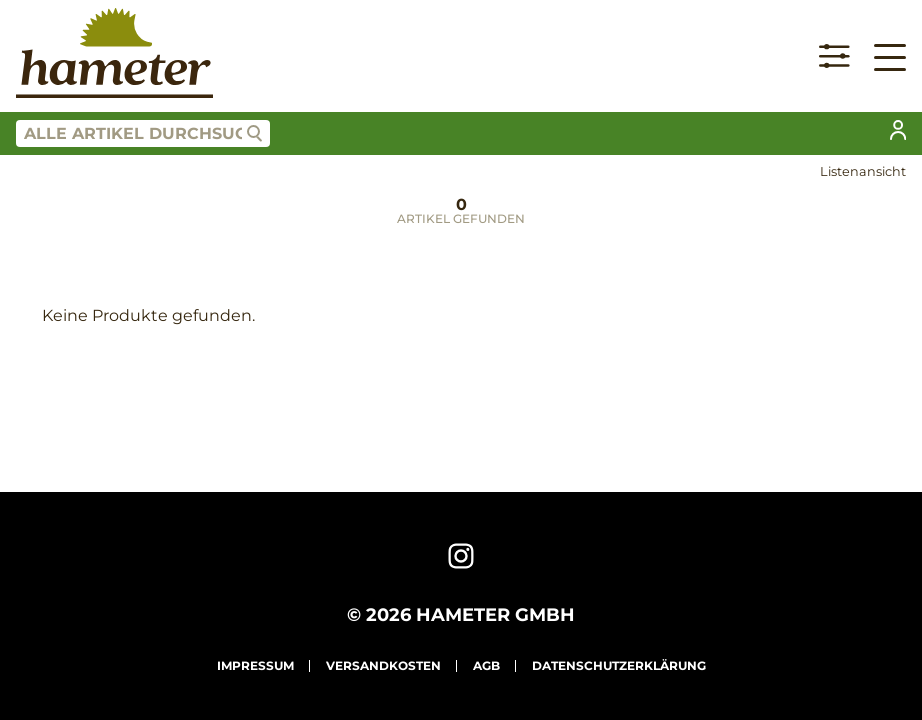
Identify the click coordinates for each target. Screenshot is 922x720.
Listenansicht (863, 171)
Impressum (255, 665)
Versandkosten (383, 665)
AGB (486, 665)
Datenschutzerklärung (619, 665)
